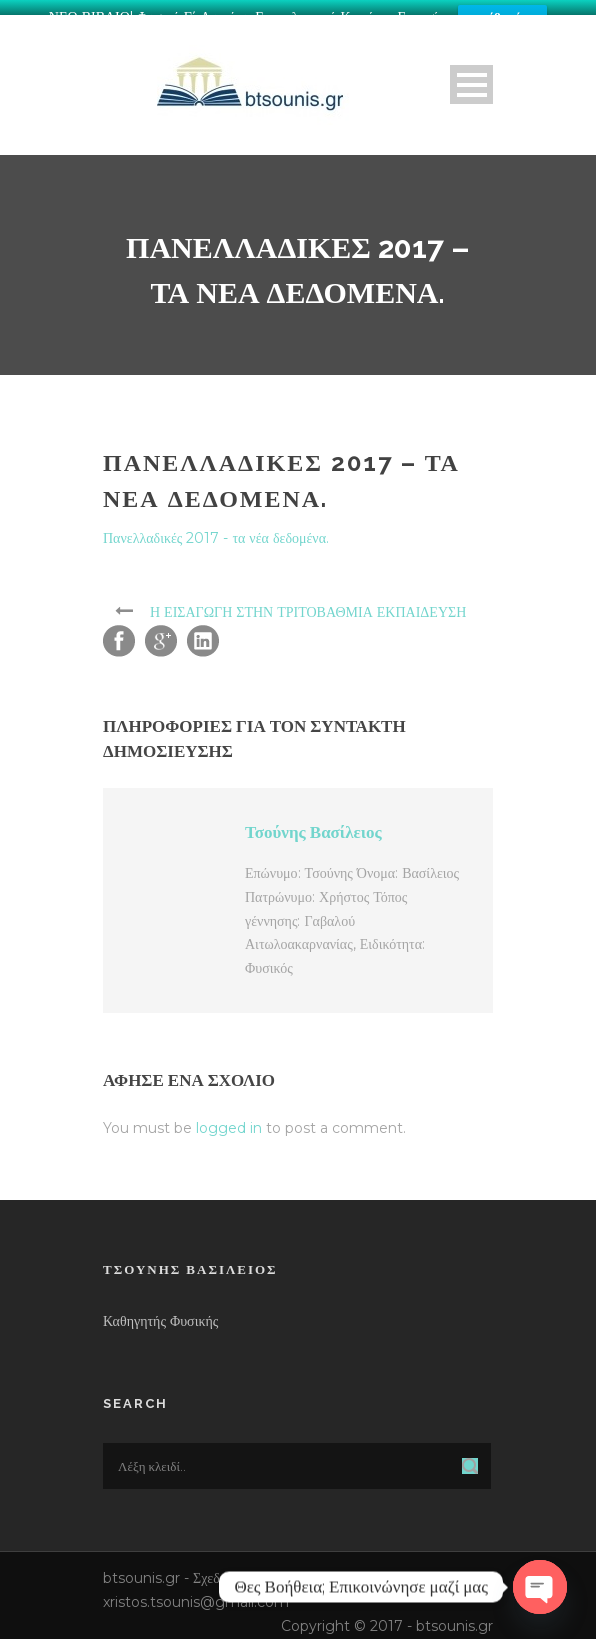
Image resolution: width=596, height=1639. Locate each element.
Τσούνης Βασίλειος (313, 825)
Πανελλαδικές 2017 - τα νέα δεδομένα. (216, 531)
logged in (229, 1121)
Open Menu (471, 77)
